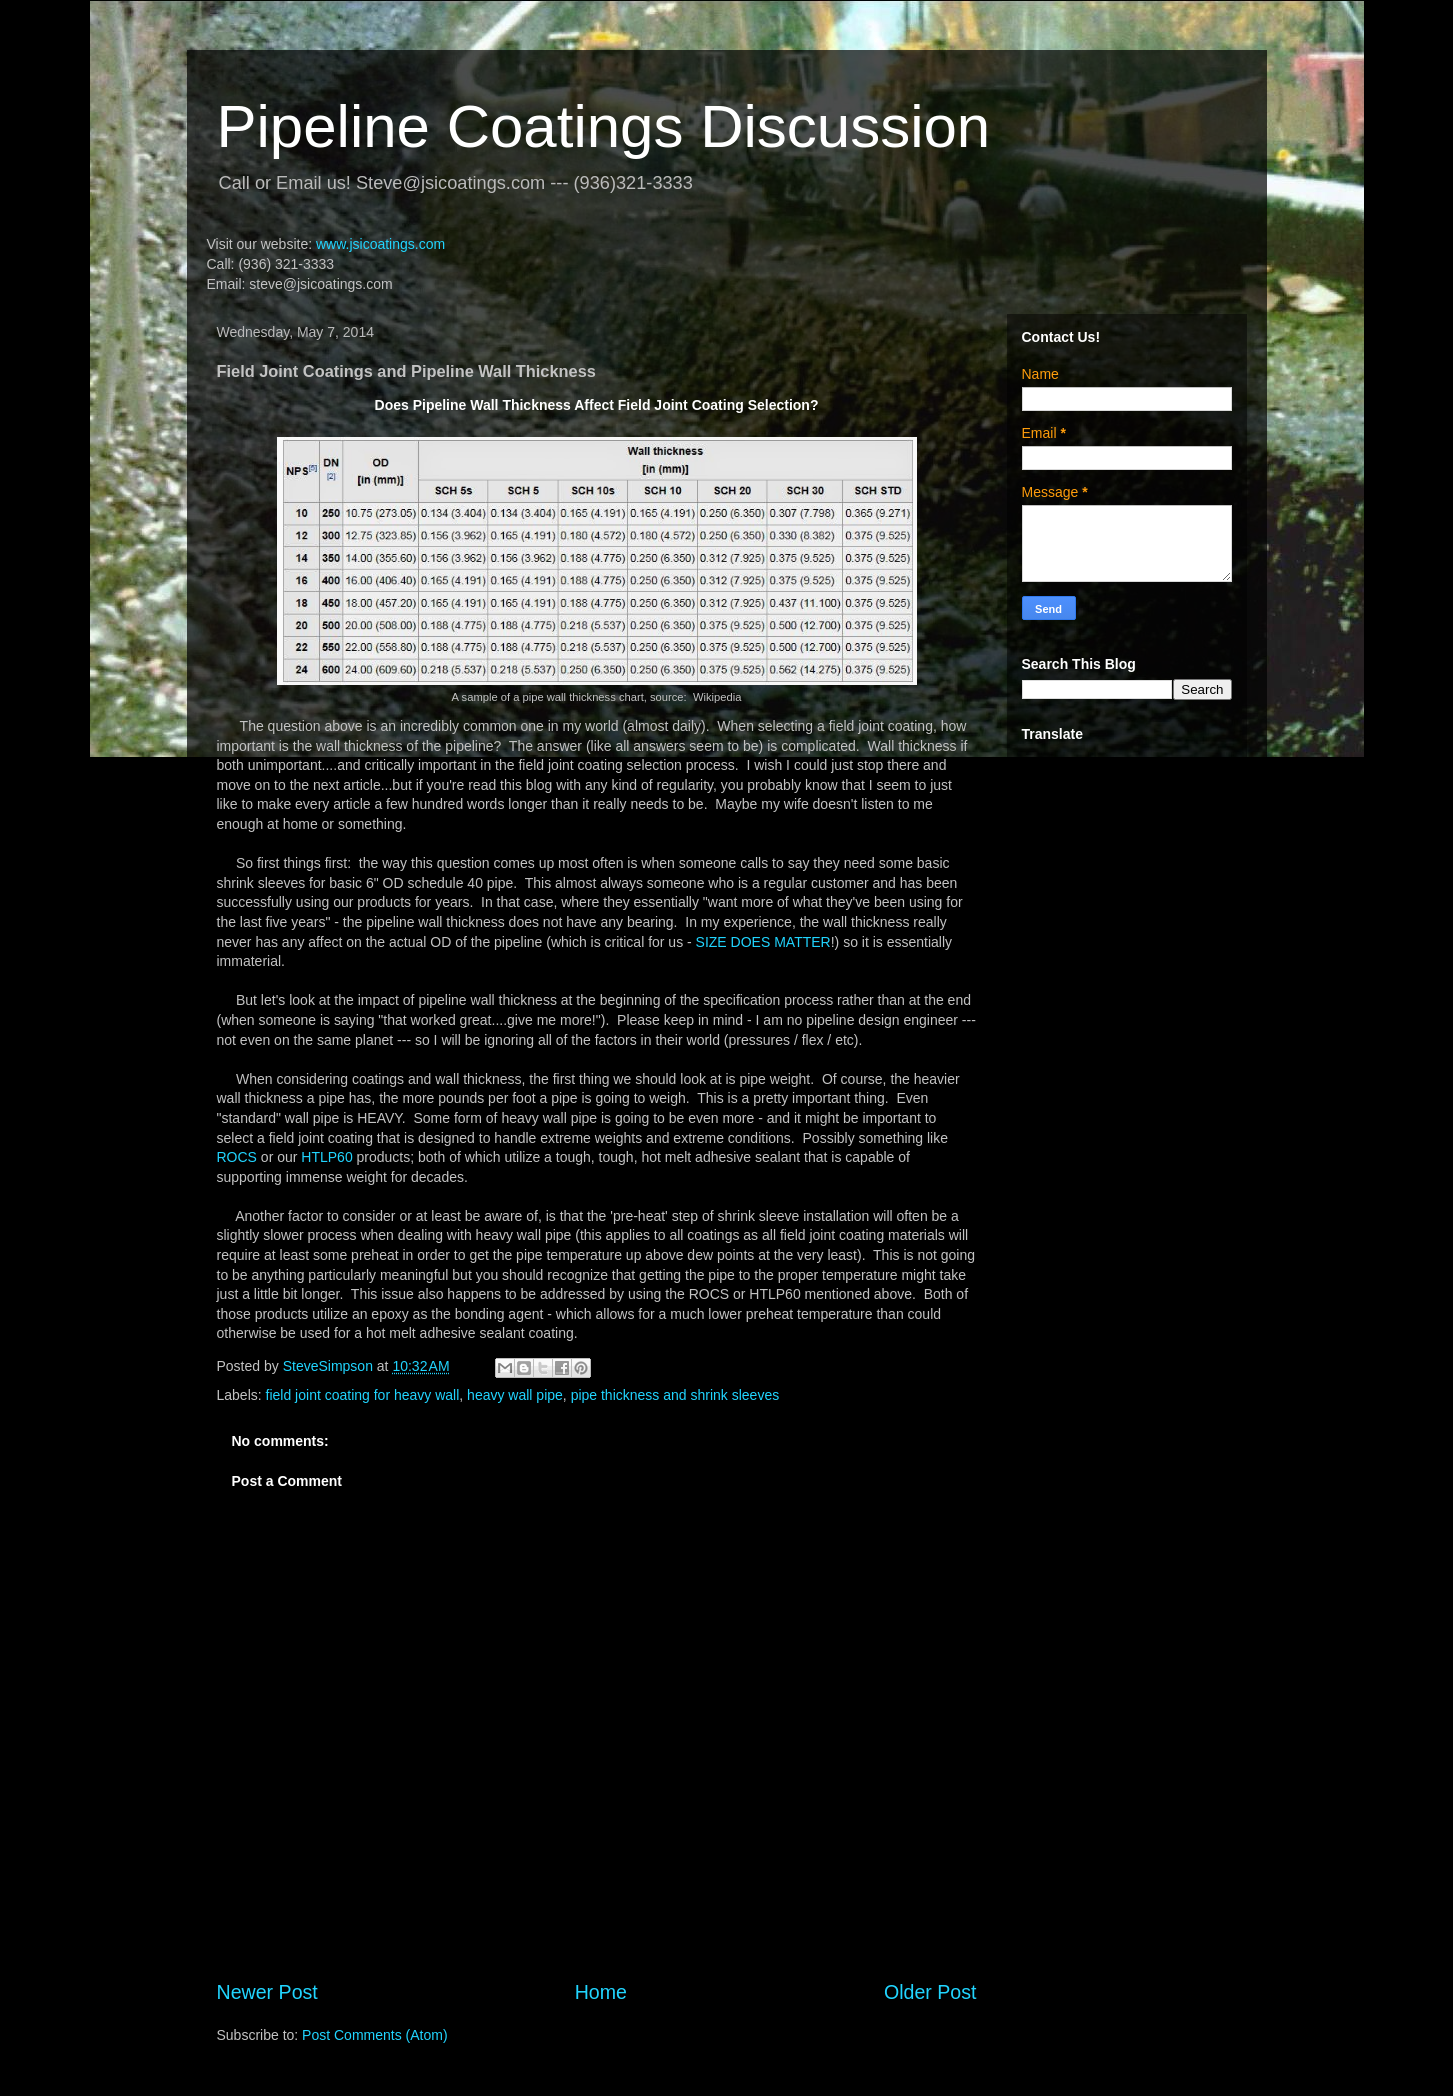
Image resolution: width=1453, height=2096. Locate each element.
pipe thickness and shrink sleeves (675, 1395)
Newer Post (267, 1992)
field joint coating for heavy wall (363, 1395)
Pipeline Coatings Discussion (604, 126)
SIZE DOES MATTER (763, 942)
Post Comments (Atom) (374, 2035)
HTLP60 (326, 1157)
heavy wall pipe (515, 1395)
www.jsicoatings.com (380, 244)
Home (601, 1992)
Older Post (930, 1992)
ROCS (237, 1157)
